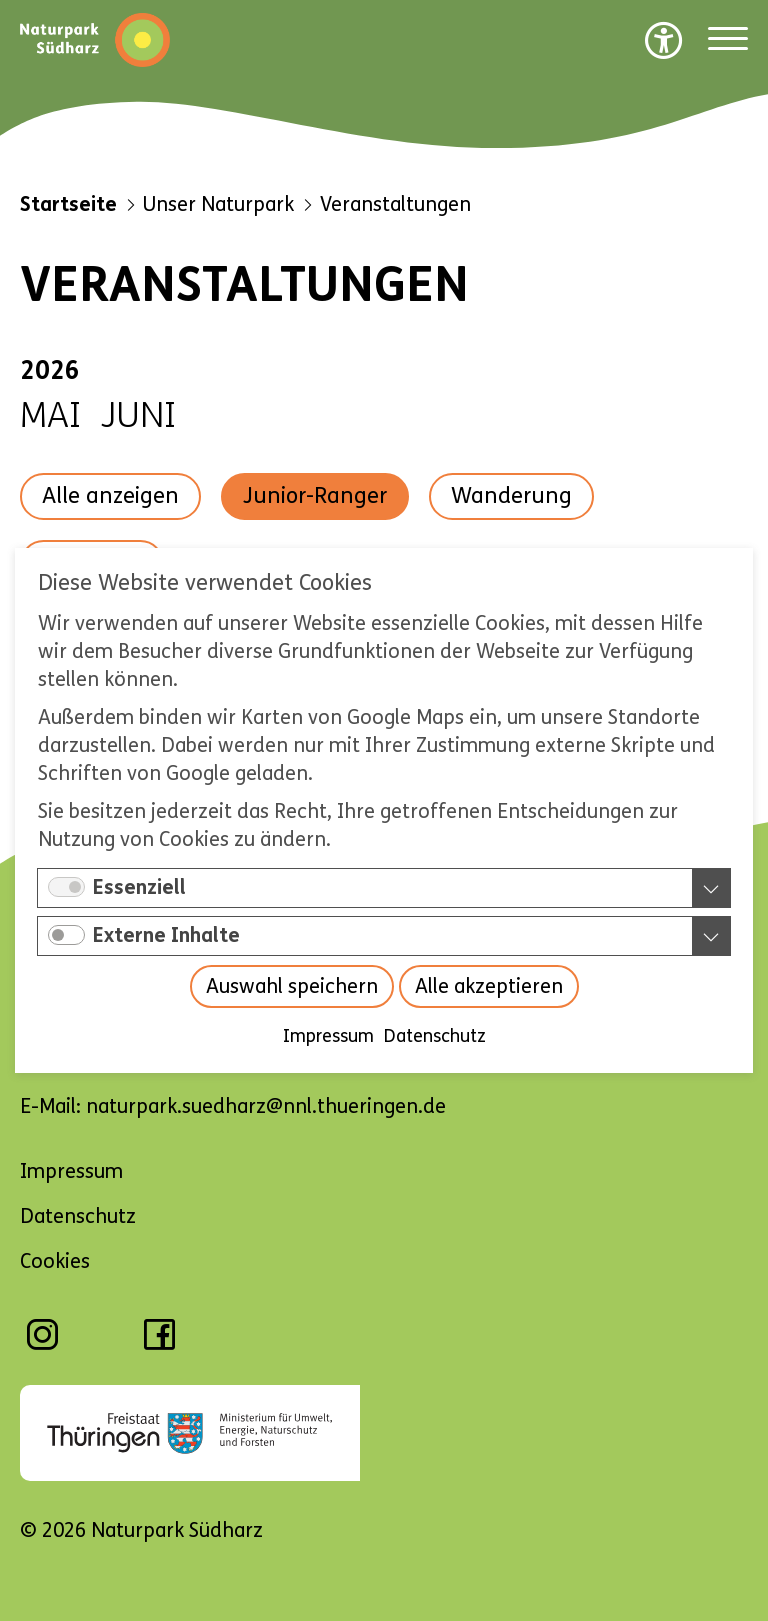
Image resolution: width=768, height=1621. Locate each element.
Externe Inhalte (166, 935)
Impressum (328, 1036)
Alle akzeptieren (489, 986)
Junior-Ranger (315, 496)
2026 (50, 371)
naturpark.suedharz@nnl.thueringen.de (266, 1106)
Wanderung (511, 496)
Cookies (55, 1261)
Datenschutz (435, 1036)
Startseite (68, 204)
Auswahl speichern (292, 986)
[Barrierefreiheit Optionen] (664, 40)
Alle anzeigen (110, 496)
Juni (138, 416)
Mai (50, 416)
